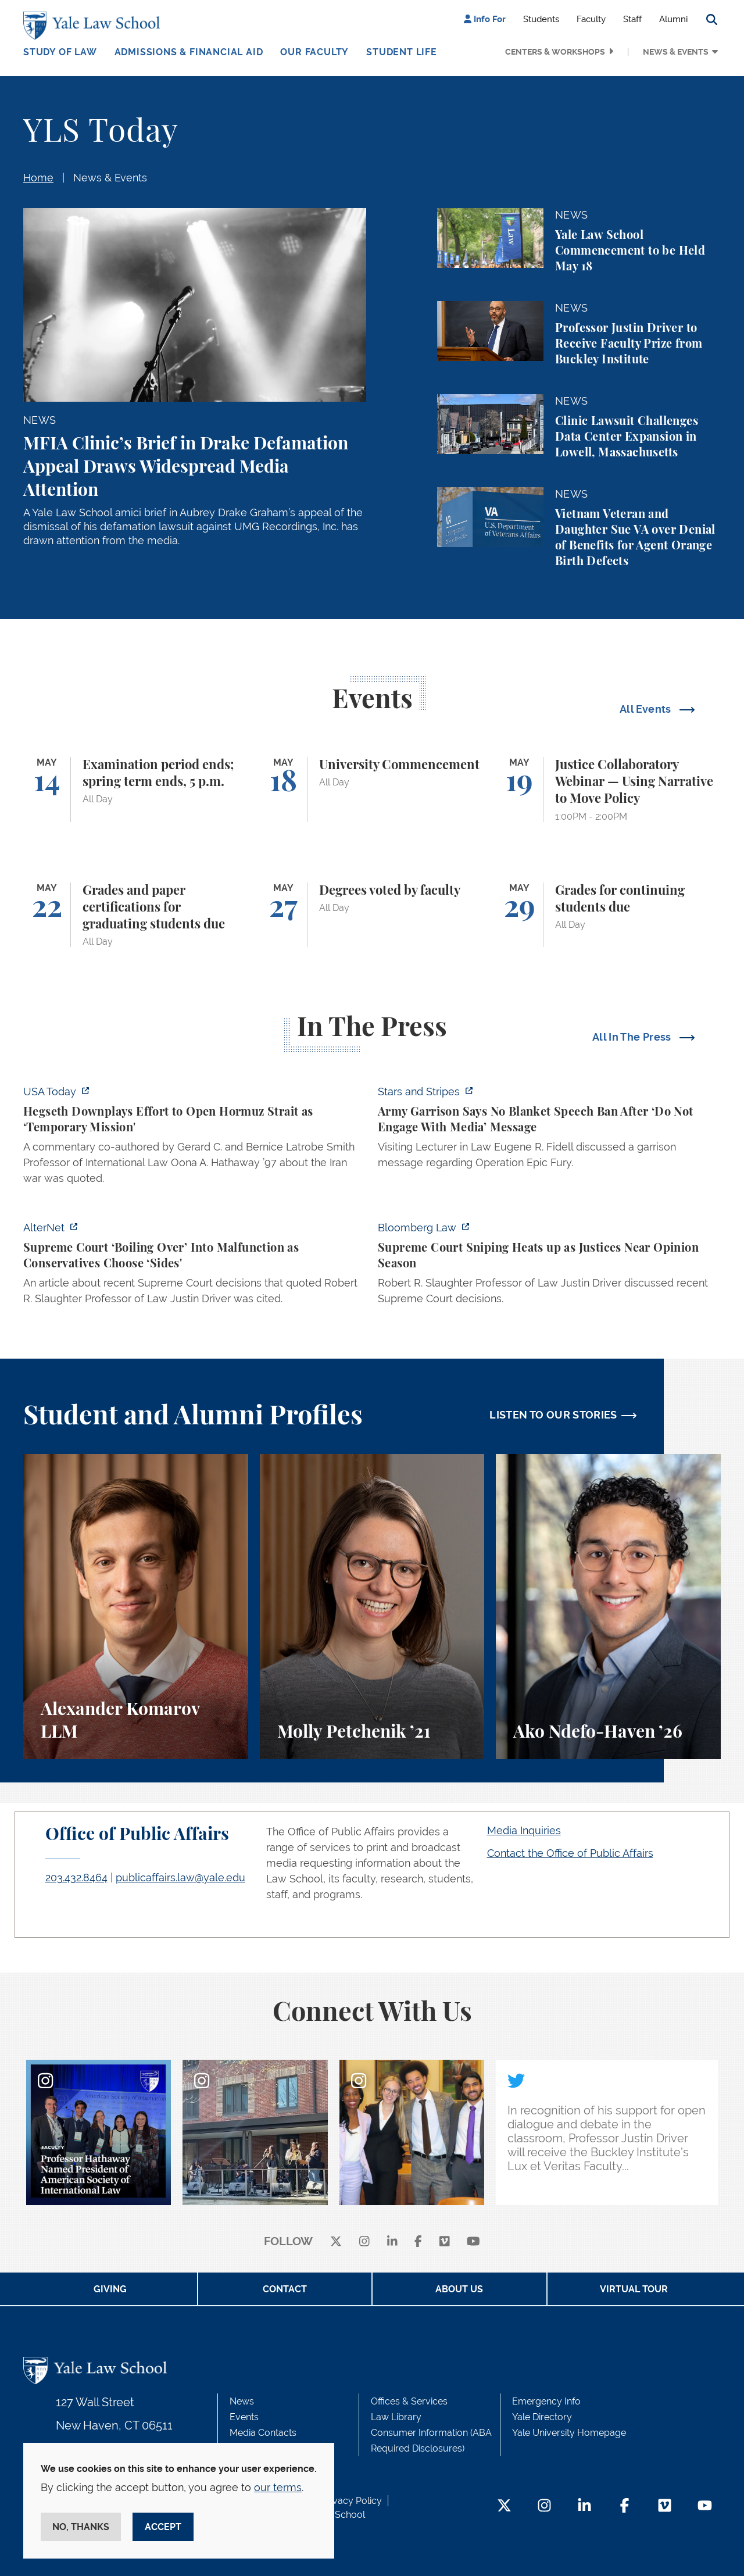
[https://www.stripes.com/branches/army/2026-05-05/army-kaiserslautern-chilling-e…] (549, 1130)
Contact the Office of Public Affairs (570, 1853)
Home (38, 178)
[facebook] (418, 2242)
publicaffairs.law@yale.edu (180, 1877)
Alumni (673, 19)
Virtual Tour (634, 2289)
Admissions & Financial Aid (189, 52)
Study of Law (60, 52)
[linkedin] (392, 2242)
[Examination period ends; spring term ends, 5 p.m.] (135, 789)
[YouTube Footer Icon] (705, 2506)
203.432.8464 (76, 1877)
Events (244, 2417)
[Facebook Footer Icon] (624, 2506)
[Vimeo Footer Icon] (664, 2506)
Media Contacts (263, 2432)
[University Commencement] (372, 789)
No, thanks (80, 2526)
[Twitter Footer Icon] (504, 2506)
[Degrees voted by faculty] (372, 915)
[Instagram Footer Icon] (544, 2506)
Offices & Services (409, 2401)
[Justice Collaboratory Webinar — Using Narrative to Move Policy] (608, 789)
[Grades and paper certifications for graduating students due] (135, 915)
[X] (336, 2242)
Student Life (401, 52)
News (242, 2401)
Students (541, 19)
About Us (459, 2289)
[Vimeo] (444, 2242)
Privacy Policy (351, 2500)
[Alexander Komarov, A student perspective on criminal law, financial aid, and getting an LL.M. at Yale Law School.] (135, 1606)
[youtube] (473, 2242)
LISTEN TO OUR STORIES (553, 1415)
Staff (632, 19)
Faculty (591, 19)
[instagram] (364, 2242)
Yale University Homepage (569, 2432)
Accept (163, 2526)
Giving (110, 2289)
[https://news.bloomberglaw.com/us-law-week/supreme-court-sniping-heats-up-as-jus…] (549, 1266)
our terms (278, 2487)
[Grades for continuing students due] (608, 915)
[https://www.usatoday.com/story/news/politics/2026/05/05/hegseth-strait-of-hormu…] (194, 1138)
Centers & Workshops (555, 51)
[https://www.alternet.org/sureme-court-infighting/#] (194, 1266)
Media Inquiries (524, 1830)
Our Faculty (314, 52)
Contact (285, 2289)
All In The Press (633, 1037)
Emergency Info (546, 2401)
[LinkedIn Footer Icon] (584, 2506)
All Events (647, 709)
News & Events (676, 51)
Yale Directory (542, 2417)
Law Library (396, 2417)
